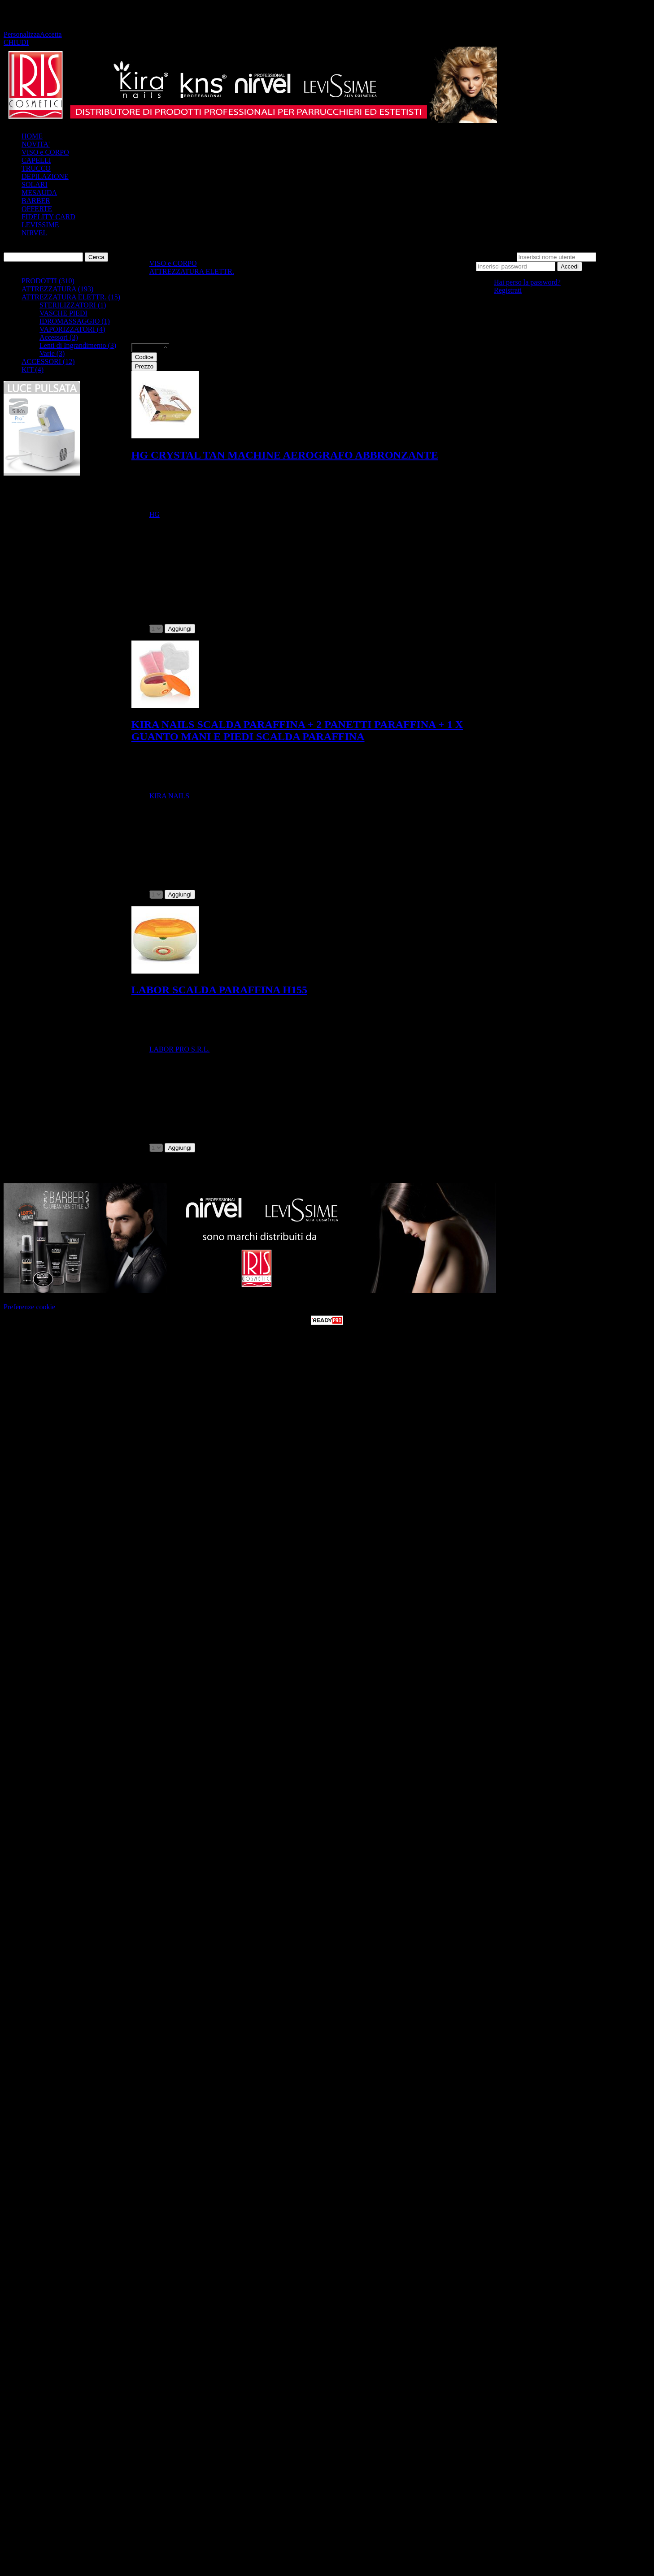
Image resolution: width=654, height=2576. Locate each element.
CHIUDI (16, 42)
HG (154, 514)
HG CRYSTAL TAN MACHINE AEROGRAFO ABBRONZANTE (284, 455)
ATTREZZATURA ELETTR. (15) (71, 297)
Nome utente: (495, 256)
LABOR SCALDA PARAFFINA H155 (219, 990)
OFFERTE (37, 208)
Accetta (51, 34)
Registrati (508, 290)
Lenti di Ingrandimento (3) (77, 345)
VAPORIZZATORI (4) (72, 329)
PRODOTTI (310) (48, 281)
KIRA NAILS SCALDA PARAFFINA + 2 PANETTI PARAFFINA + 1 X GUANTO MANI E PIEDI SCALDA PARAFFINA (297, 730)
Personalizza (22, 34)
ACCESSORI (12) (48, 361)
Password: (613, 256)
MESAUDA (39, 192)
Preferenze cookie (29, 1307)
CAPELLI (36, 160)
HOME (32, 136)
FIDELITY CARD (48, 217)
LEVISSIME (40, 225)
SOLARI (35, 184)
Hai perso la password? (527, 282)
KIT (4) (33, 369)
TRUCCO (36, 168)
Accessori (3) (58, 337)
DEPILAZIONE (45, 176)
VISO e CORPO (45, 152)
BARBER (36, 200)
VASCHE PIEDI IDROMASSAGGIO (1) (74, 317)
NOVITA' (36, 144)
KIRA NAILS (169, 796)
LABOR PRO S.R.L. (179, 1049)
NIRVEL (34, 233)
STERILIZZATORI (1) (72, 305)
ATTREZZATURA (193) (57, 289)
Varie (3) (52, 353)
